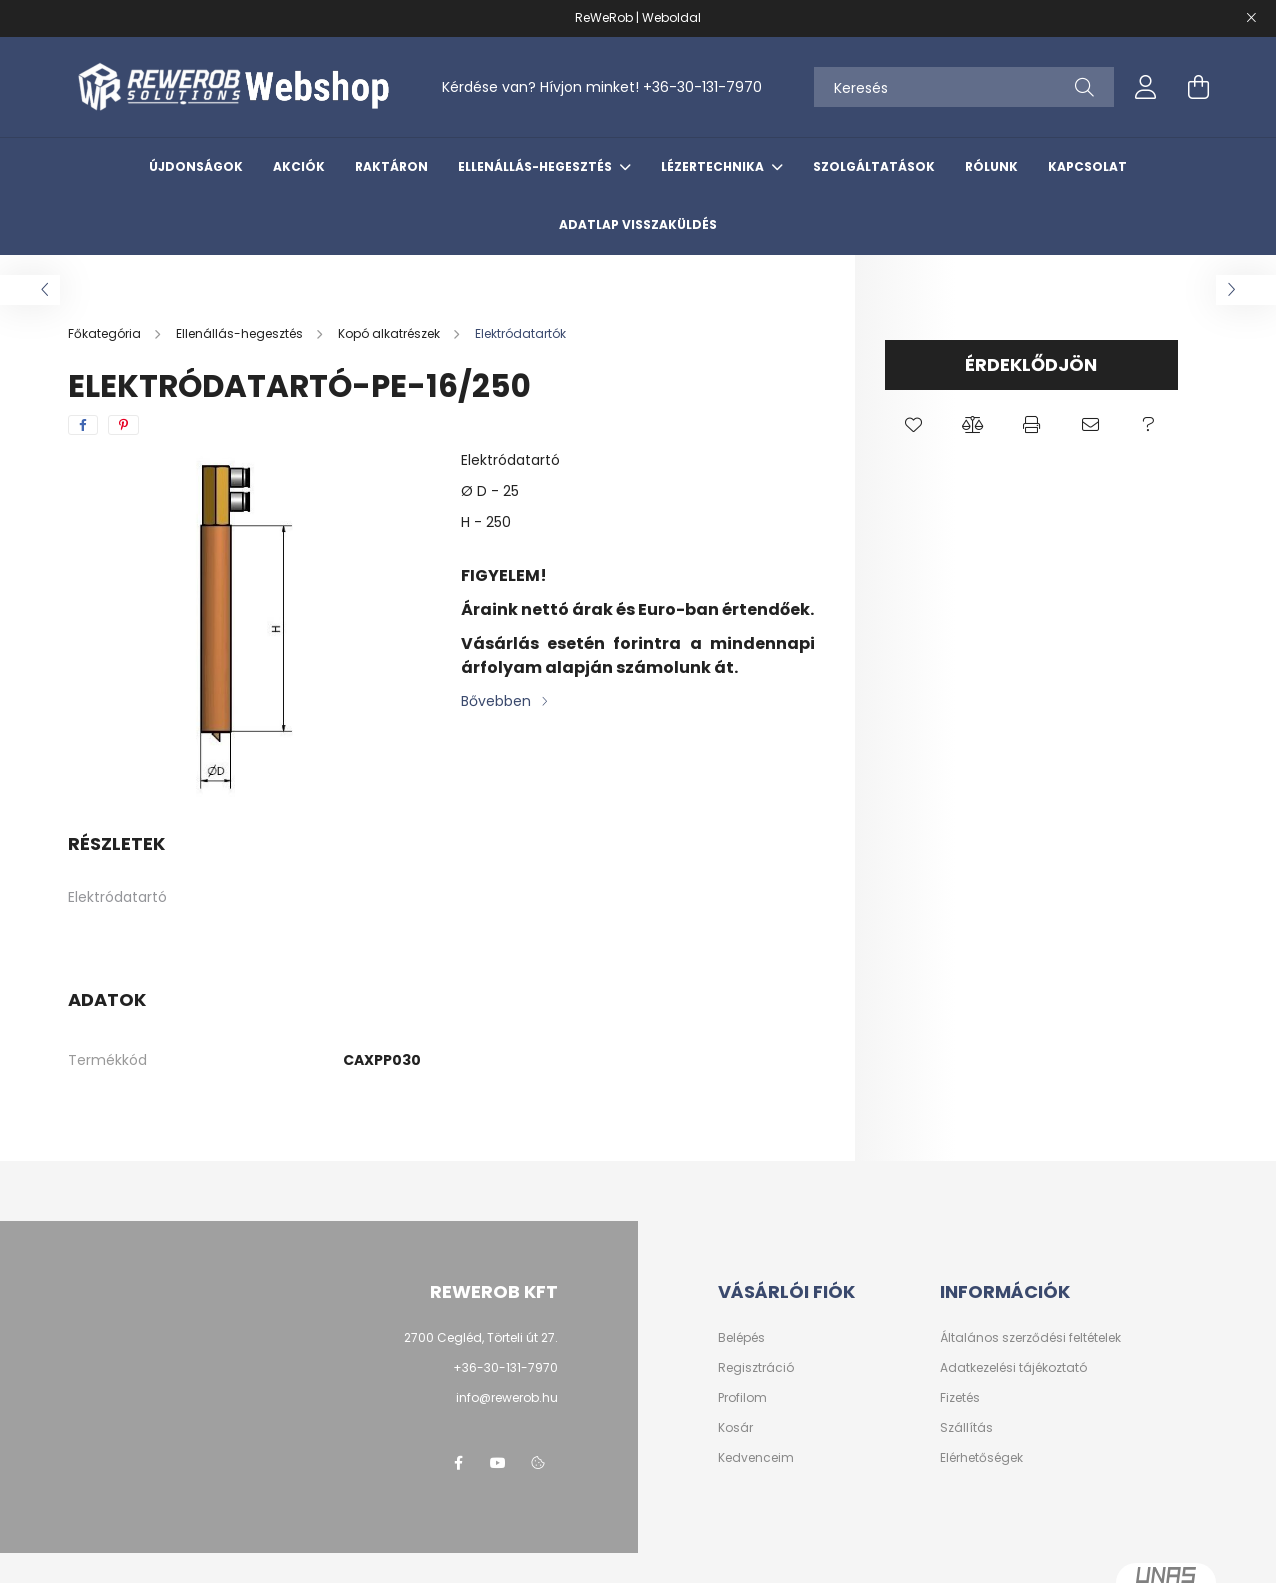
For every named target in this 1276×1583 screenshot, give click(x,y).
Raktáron (391, 166)
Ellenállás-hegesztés (536, 166)
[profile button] (1146, 87)
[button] (914, 425)
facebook (458, 1463)
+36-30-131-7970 (702, 87)
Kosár (735, 1428)
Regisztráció (756, 1368)
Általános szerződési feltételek (1030, 1338)
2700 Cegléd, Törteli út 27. (481, 1337)
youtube (498, 1463)
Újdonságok (196, 166)
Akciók (299, 166)
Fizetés (960, 1398)
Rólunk (991, 166)
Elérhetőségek (981, 1458)
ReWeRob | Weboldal (638, 17)
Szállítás (966, 1428)
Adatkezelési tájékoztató (1013, 1368)
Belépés (741, 1338)
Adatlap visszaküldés (638, 224)
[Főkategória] (106, 333)
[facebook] (83, 425)
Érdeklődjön (1031, 364)
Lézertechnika (714, 166)
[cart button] (1198, 87)
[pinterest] (123, 425)
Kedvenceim (756, 1458)
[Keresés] (964, 87)
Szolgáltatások (874, 166)
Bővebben (496, 701)
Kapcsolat (1087, 166)
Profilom (742, 1398)
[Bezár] (1251, 18)
